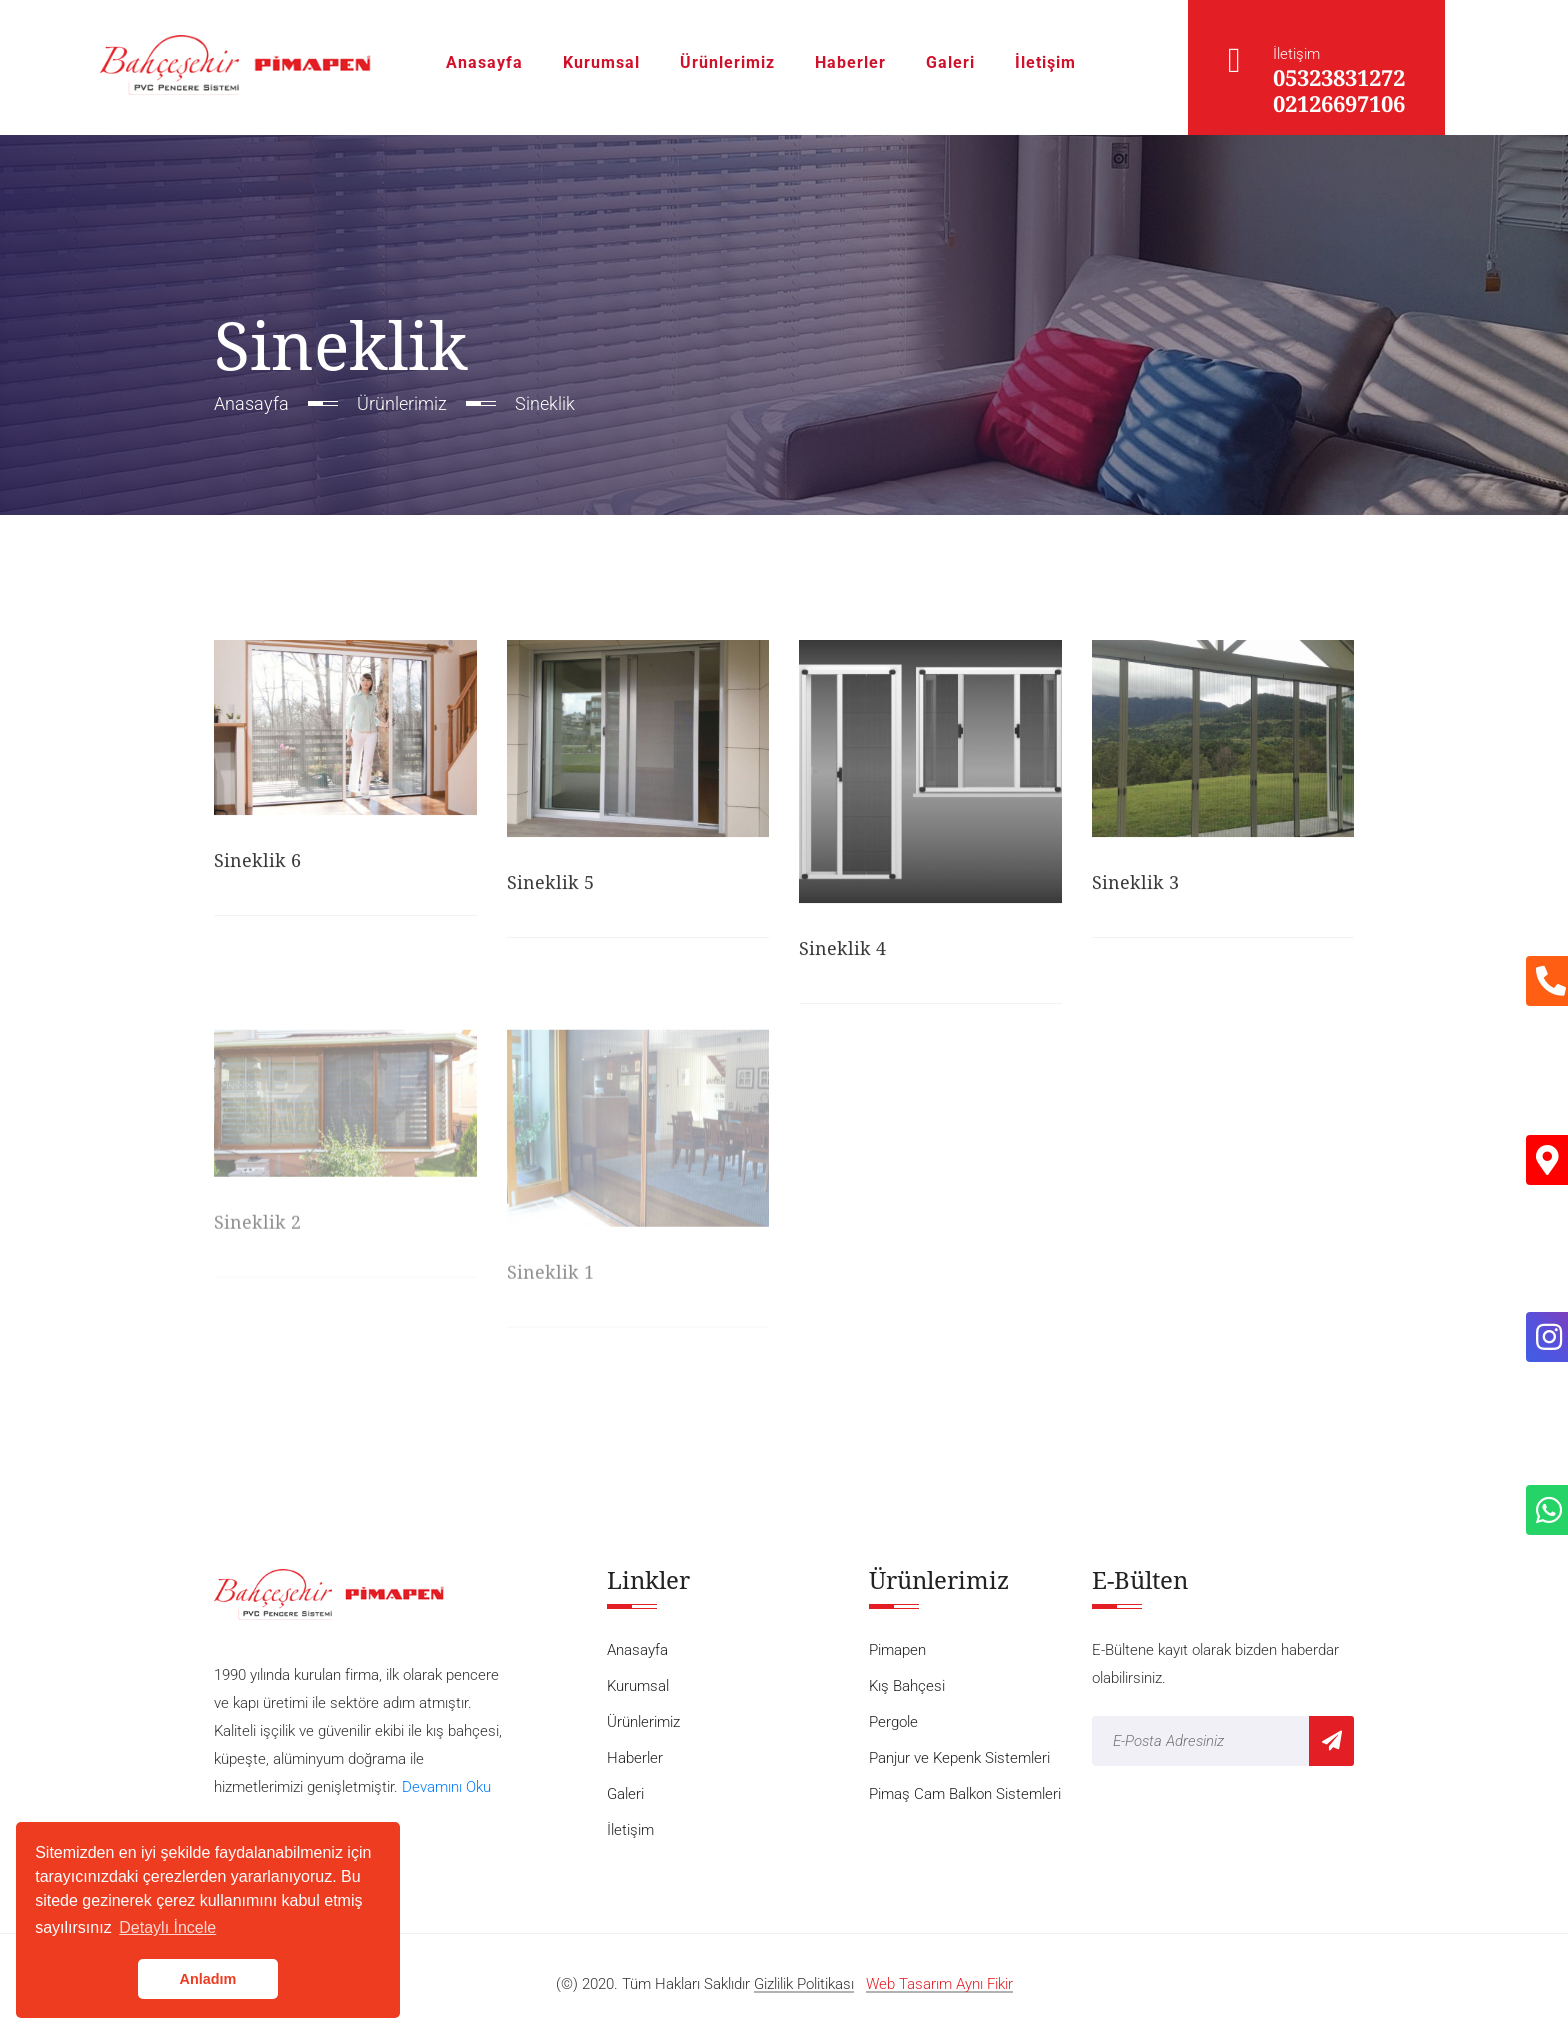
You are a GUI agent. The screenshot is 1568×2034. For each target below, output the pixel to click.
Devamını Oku (446, 1787)
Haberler (850, 62)
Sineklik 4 (842, 950)
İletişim (1045, 62)
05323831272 (1339, 77)
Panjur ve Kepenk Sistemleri (959, 1758)
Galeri (950, 62)
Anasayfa (484, 62)
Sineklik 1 (550, 1276)
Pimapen (897, 1650)
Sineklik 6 (257, 862)
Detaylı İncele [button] (167, 1927)
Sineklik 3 (1135, 883)
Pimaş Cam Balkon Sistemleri (965, 1794)
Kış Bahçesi (907, 1686)
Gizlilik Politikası (804, 1985)
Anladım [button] (208, 1979)
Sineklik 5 (550, 884)
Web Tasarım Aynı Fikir (939, 1985)
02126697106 (1339, 103)
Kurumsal (601, 62)
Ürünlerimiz (727, 62)
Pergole (893, 1722)
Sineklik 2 (257, 1227)
